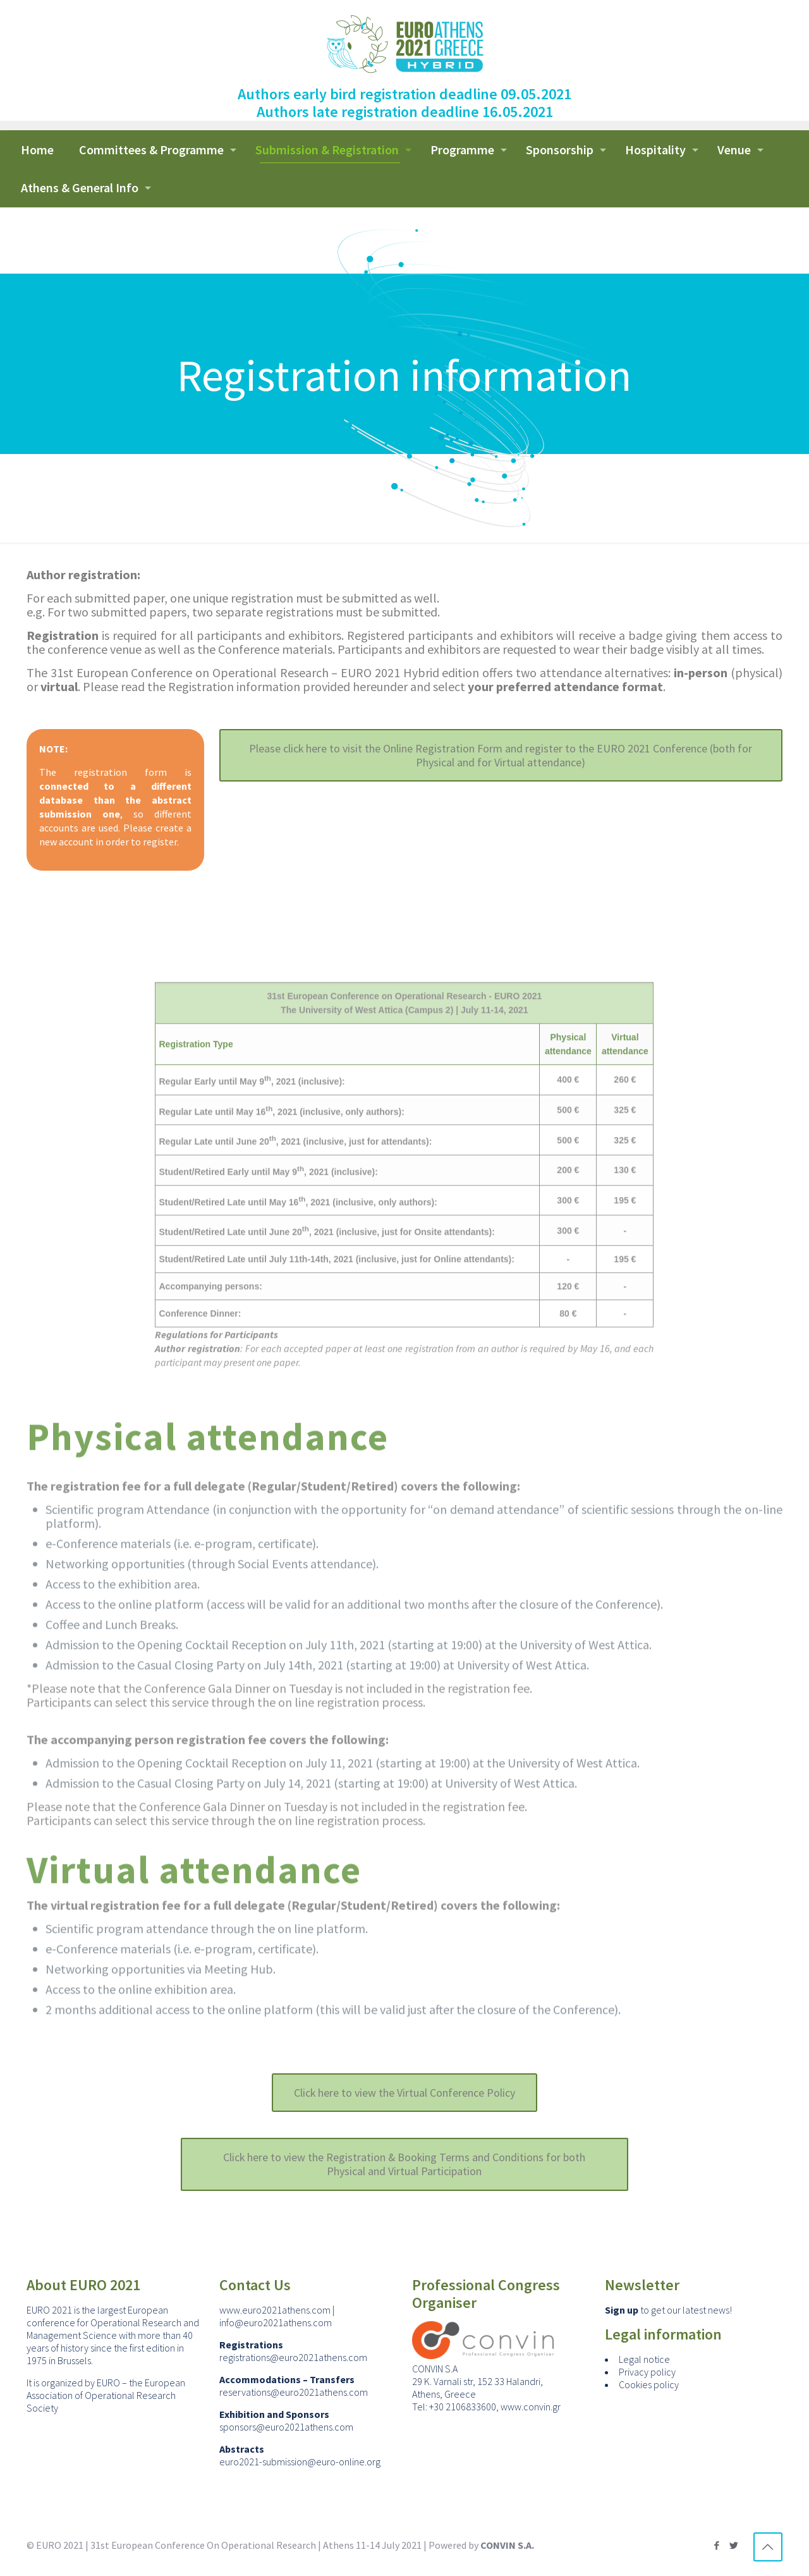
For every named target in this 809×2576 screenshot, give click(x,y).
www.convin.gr (531, 2408)
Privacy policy (647, 2373)
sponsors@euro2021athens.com (286, 2428)
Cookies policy (649, 2386)
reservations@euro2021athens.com (293, 2394)
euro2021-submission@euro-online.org (299, 2463)
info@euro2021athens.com (275, 2324)
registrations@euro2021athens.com (293, 2359)
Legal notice (644, 2361)
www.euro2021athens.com (275, 2311)
